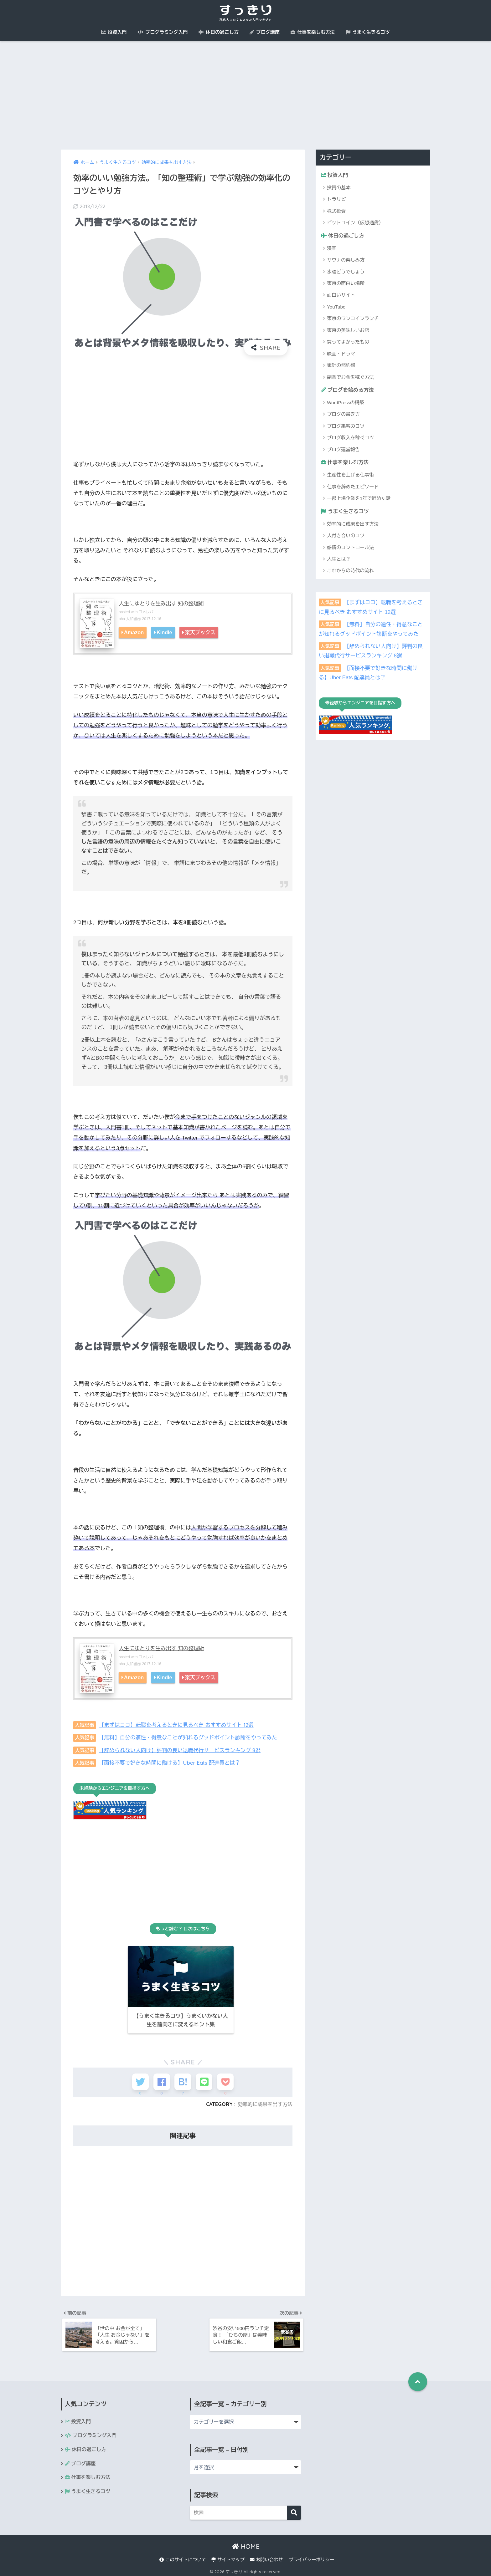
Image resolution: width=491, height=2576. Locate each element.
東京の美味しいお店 (348, 330)
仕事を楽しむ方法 (313, 32)
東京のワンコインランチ (353, 319)
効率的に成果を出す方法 (264, 2101)
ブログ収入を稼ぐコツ (350, 438)
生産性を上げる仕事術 (350, 475)
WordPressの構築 (345, 403)
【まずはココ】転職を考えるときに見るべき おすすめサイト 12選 (178, 1725)
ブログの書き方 (343, 414)
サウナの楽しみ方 (345, 260)
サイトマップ (228, 2557)
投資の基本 (338, 188)
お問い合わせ (266, 2557)
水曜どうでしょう (345, 272)
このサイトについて (182, 2557)
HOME (246, 2544)
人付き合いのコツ (345, 536)
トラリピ (336, 199)
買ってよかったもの (348, 342)
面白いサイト (341, 295)
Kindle (164, 632)
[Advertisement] (245, 95)
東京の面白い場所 (345, 283)
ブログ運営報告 (343, 450)
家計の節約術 (341, 365)
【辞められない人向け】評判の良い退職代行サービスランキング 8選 (181, 1750)
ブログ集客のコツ (345, 426)
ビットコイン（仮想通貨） (355, 223)
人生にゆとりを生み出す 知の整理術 (162, 604)
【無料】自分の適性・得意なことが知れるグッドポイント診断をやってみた (190, 1737)
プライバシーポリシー (311, 2557)
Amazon (134, 632)
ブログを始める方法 (348, 390)
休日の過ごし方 (219, 32)
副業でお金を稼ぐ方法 (350, 377)
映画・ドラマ (341, 354)
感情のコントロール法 (350, 548)
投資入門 (114, 32)
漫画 (331, 248)
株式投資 (336, 211)
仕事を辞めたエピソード (353, 487)
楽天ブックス (200, 632)
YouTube (336, 307)
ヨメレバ (146, 612)
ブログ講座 (265, 32)
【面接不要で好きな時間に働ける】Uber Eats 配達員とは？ (171, 1762)
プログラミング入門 (162, 32)
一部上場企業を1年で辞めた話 (358, 499)
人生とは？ (338, 560)
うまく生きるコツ (368, 32)
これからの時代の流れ (350, 571)
